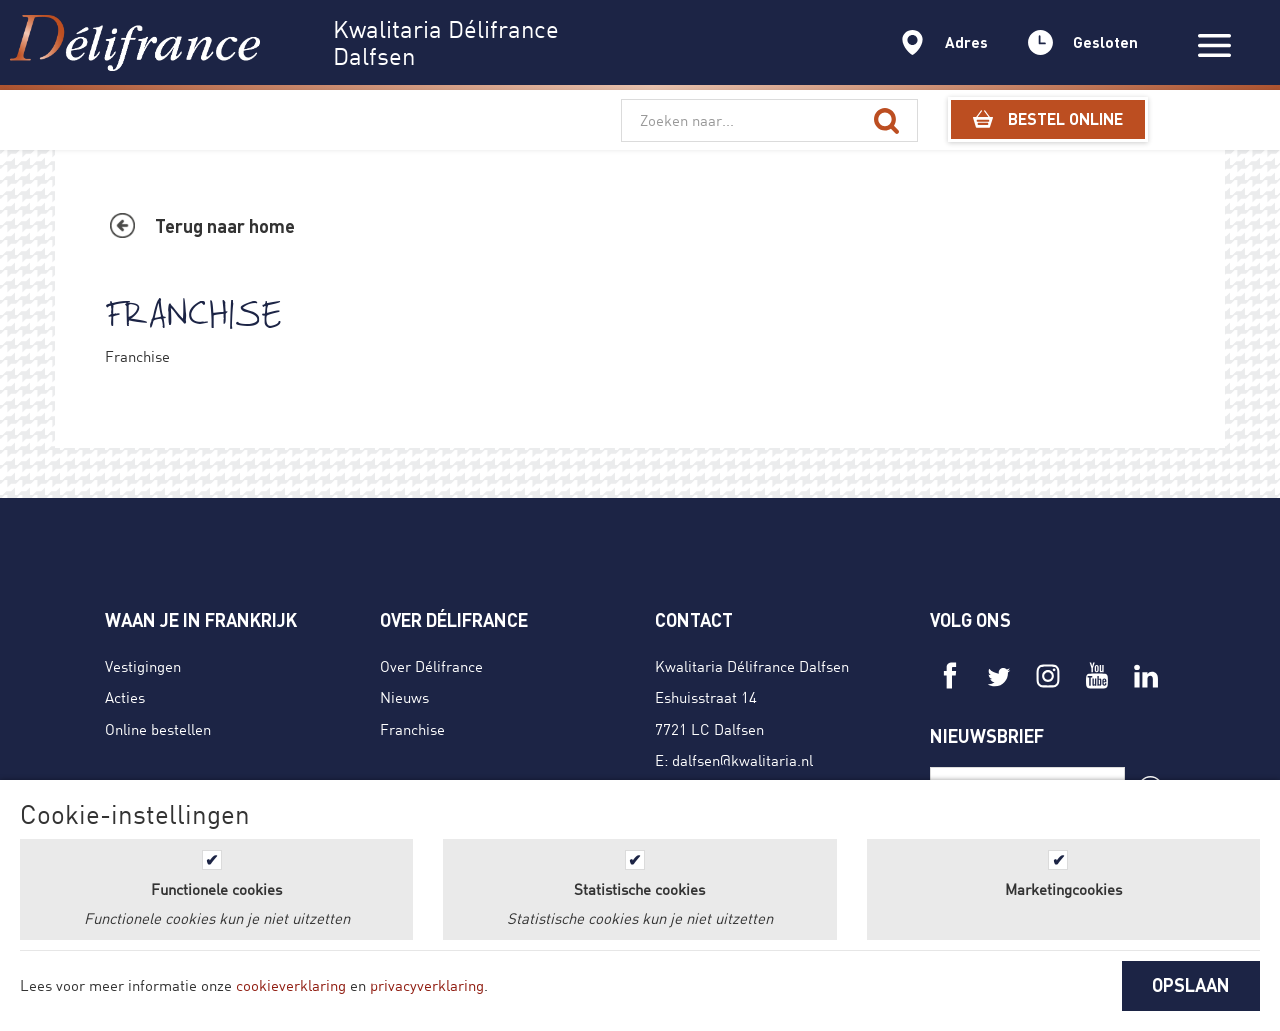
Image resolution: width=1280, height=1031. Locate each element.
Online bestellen (158, 729)
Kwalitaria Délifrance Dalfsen (752, 666)
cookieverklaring (291, 985)
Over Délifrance (431, 666)
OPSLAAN (1191, 985)
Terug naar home (225, 226)
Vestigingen (143, 666)
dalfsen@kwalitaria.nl (742, 760)
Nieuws (404, 697)
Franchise (412, 729)
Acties (125, 697)
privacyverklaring (427, 985)
